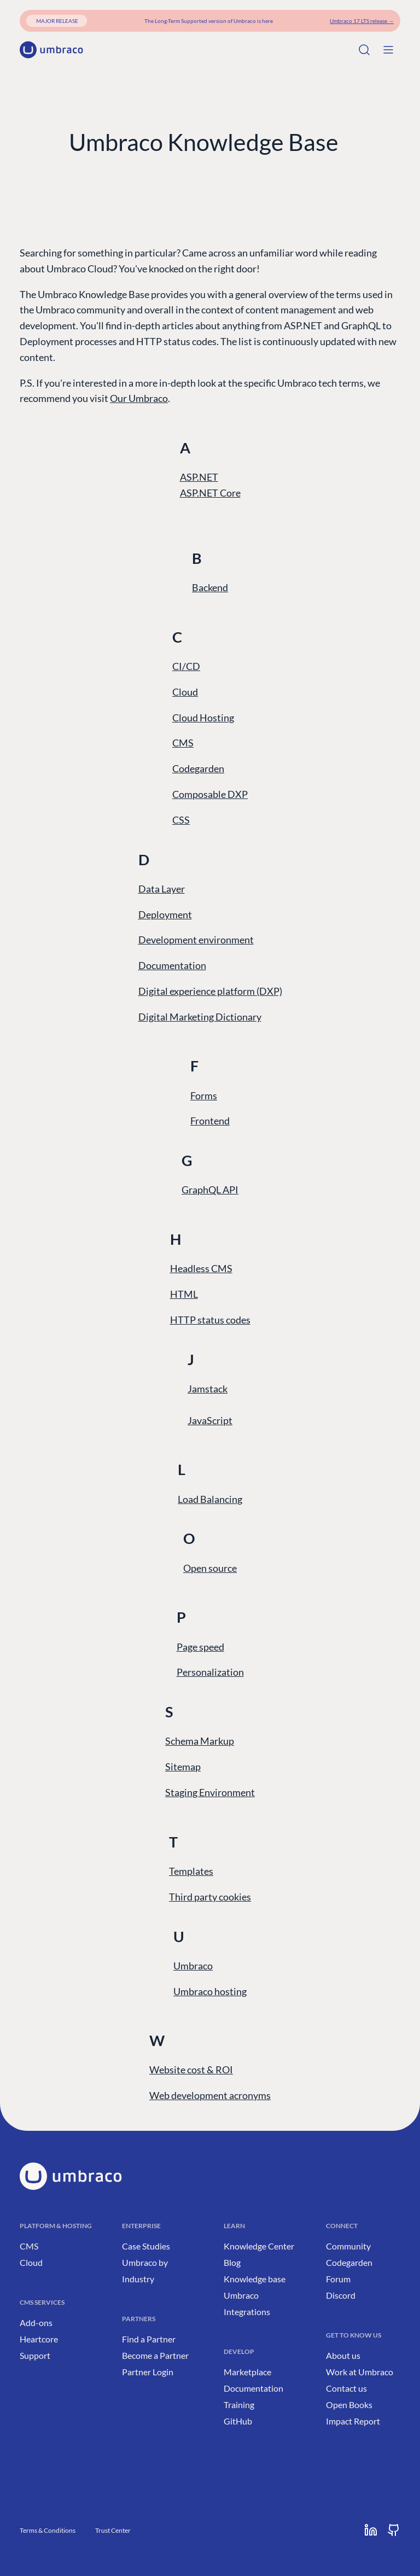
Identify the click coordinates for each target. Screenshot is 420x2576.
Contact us (346, 2388)
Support (35, 2355)
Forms (203, 1095)
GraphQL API (210, 1190)
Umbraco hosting (210, 1991)
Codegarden (198, 768)
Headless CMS (201, 1268)
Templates (191, 1871)
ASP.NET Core (210, 493)
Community (348, 2246)
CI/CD (186, 666)
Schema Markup (199, 1741)
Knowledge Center (259, 2246)
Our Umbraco (139, 398)
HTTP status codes (210, 1320)
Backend (210, 587)
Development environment (196, 940)
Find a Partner (149, 2339)
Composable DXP (210, 794)
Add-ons (36, 2322)
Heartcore (39, 2339)
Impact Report (353, 2421)
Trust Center (113, 2530)
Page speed (200, 1647)
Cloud (185, 692)
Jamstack (208, 1389)
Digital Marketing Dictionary (199, 1017)
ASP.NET (199, 477)
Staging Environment (210, 1792)
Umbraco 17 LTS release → (362, 21)
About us (343, 2355)
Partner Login (147, 2372)
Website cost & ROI (191, 2070)
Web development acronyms (210, 2095)
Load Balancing (210, 1499)
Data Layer (161, 889)
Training (239, 2404)
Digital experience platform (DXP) (210, 991)
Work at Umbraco (359, 2372)
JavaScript (210, 1420)
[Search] (364, 50)
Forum (338, 2279)
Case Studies (146, 2246)
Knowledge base (254, 2279)
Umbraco (193, 1966)
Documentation (172, 965)
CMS (183, 743)
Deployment (165, 914)
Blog (232, 2262)
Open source (210, 1568)
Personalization (210, 1672)
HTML (184, 1294)
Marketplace (247, 2372)
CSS (181, 820)
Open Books (349, 2404)
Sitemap (183, 1767)
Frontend (210, 1121)
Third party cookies (210, 1897)
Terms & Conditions (47, 2530)
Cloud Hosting (203, 718)
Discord (340, 2295)
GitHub (238, 2421)
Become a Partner (155, 2355)
